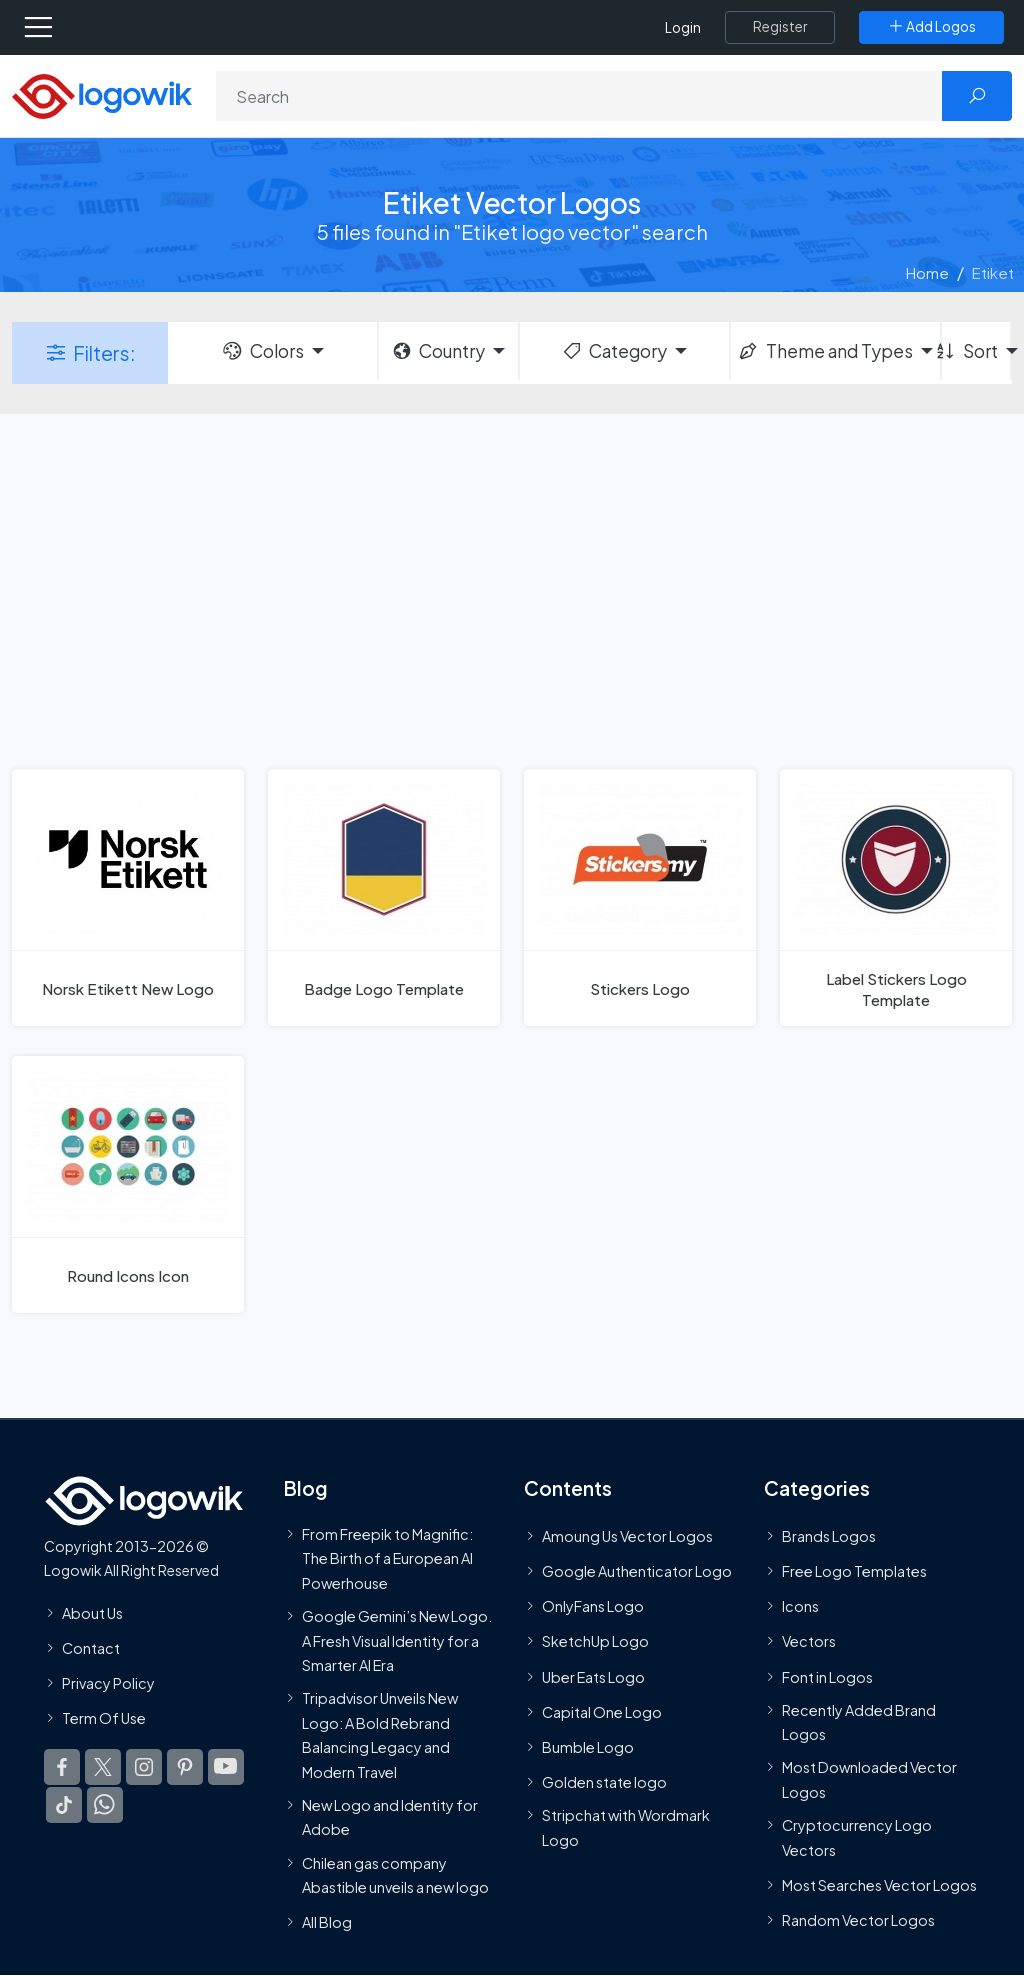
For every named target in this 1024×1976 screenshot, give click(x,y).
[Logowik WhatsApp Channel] (105, 1805)
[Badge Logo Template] (384, 897)
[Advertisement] (512, 589)
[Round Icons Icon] (128, 1184)
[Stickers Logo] (640, 897)
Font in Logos (827, 1677)
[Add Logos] (931, 27)
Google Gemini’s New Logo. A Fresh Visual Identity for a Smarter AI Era (397, 1640)
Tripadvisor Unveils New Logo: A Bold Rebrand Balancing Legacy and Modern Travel (380, 1734)
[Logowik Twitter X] (103, 1767)
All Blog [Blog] (327, 1922)
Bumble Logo (588, 1747)
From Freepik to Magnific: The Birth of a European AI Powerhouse (387, 1558)
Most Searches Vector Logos (879, 1885)
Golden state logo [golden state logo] (604, 1782)
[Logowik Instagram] (144, 1767)
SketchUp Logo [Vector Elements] (595, 1641)
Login (683, 27)
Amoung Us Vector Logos (627, 1536)
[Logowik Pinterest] (185, 1767)
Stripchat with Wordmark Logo (626, 1827)
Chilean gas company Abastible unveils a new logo (395, 1874)
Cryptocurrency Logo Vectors (857, 1837)
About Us (92, 1612)
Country (438, 351)
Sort (970, 351)
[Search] (579, 96)
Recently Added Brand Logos (859, 1722)
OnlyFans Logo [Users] (593, 1606)
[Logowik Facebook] (62, 1767)
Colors (262, 351)
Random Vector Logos (858, 1920)
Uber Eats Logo (593, 1677)
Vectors (809, 1641)
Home (927, 272)
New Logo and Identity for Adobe (390, 1817)
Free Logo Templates (854, 1571)
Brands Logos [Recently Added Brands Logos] (829, 1536)
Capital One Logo (602, 1712)
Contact (91, 1648)
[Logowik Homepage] (102, 94)
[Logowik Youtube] (226, 1767)
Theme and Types (824, 351)
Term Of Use (104, 1718)
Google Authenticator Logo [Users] (637, 1571)
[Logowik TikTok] (64, 1805)
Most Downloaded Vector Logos (869, 1779)
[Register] (780, 27)
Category (614, 351)
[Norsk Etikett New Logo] (128, 897)
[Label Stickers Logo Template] (896, 897)
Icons (800, 1606)
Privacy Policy (108, 1683)
